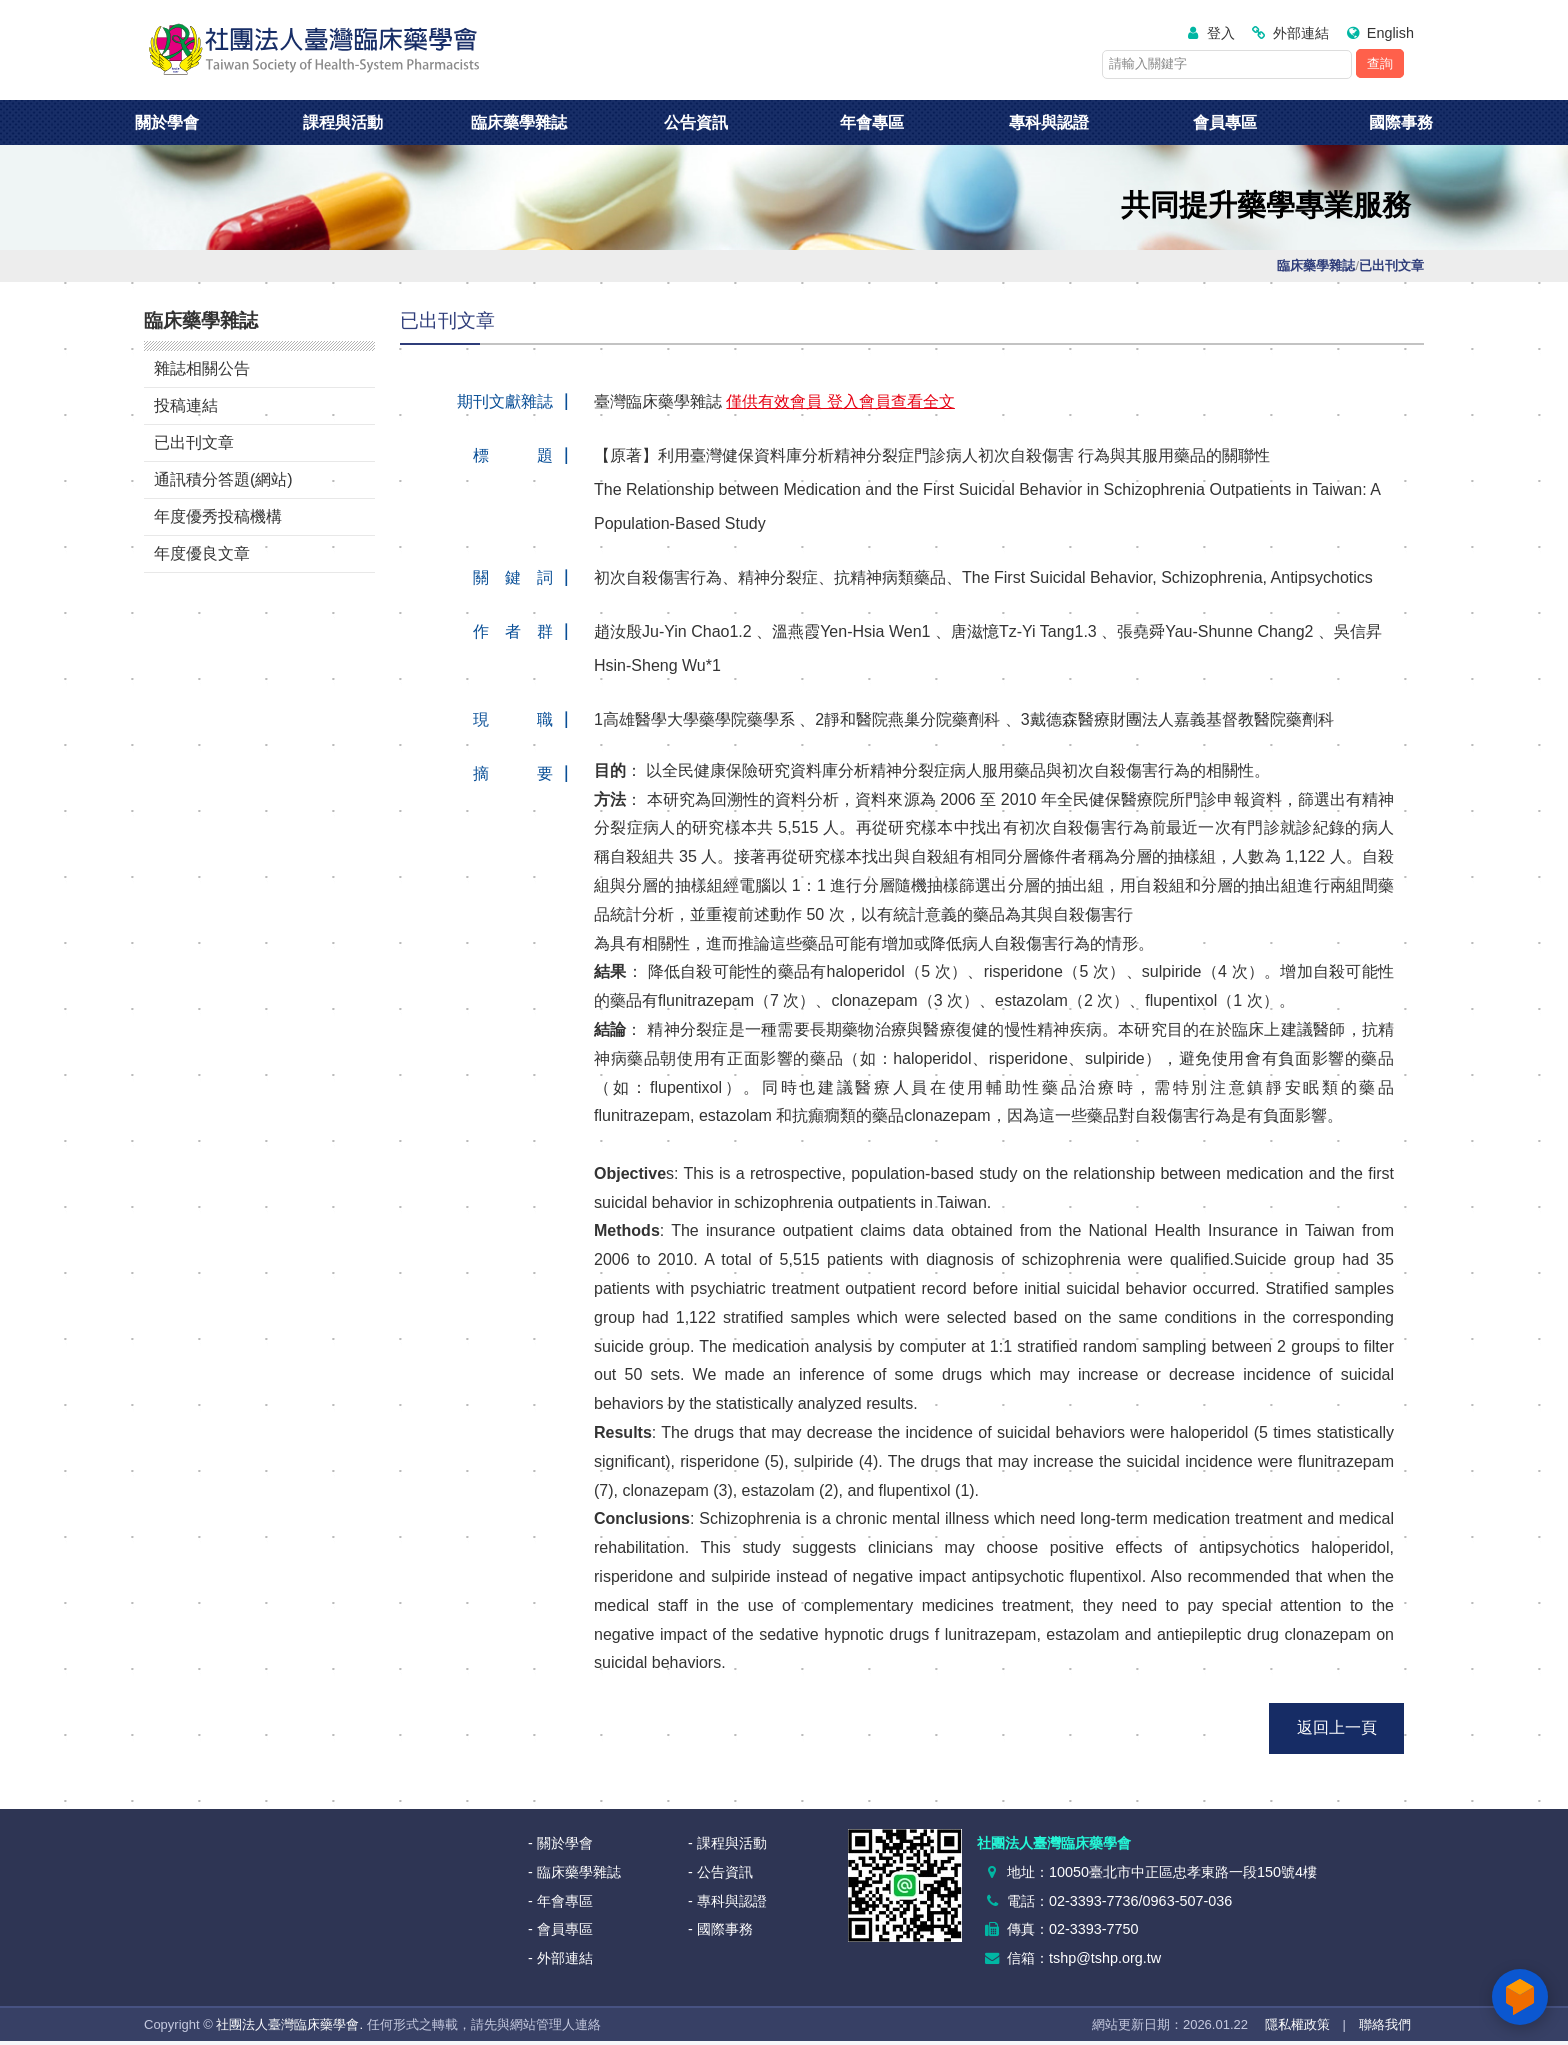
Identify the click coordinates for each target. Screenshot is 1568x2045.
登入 (1221, 33)
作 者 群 (513, 631)
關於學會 (167, 122)
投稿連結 (186, 405)
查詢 (1380, 63)
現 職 (513, 719)
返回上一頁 (1337, 1727)
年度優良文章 (202, 553)
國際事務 (1401, 122)
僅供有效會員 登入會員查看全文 (840, 401)
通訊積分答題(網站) (223, 479)
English (1390, 33)
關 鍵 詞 (513, 577)
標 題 (513, 455)
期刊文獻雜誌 (505, 401)
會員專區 (1225, 122)
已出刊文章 (194, 442)
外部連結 (1301, 33)
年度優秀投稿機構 (218, 516)
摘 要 (513, 773)
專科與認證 (1049, 122)
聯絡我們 (1385, 2024)
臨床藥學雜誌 (519, 122)
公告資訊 (696, 122)
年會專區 (872, 122)
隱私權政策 (1297, 2024)
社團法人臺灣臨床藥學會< (314, 50)
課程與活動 (343, 122)
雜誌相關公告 (202, 368)
